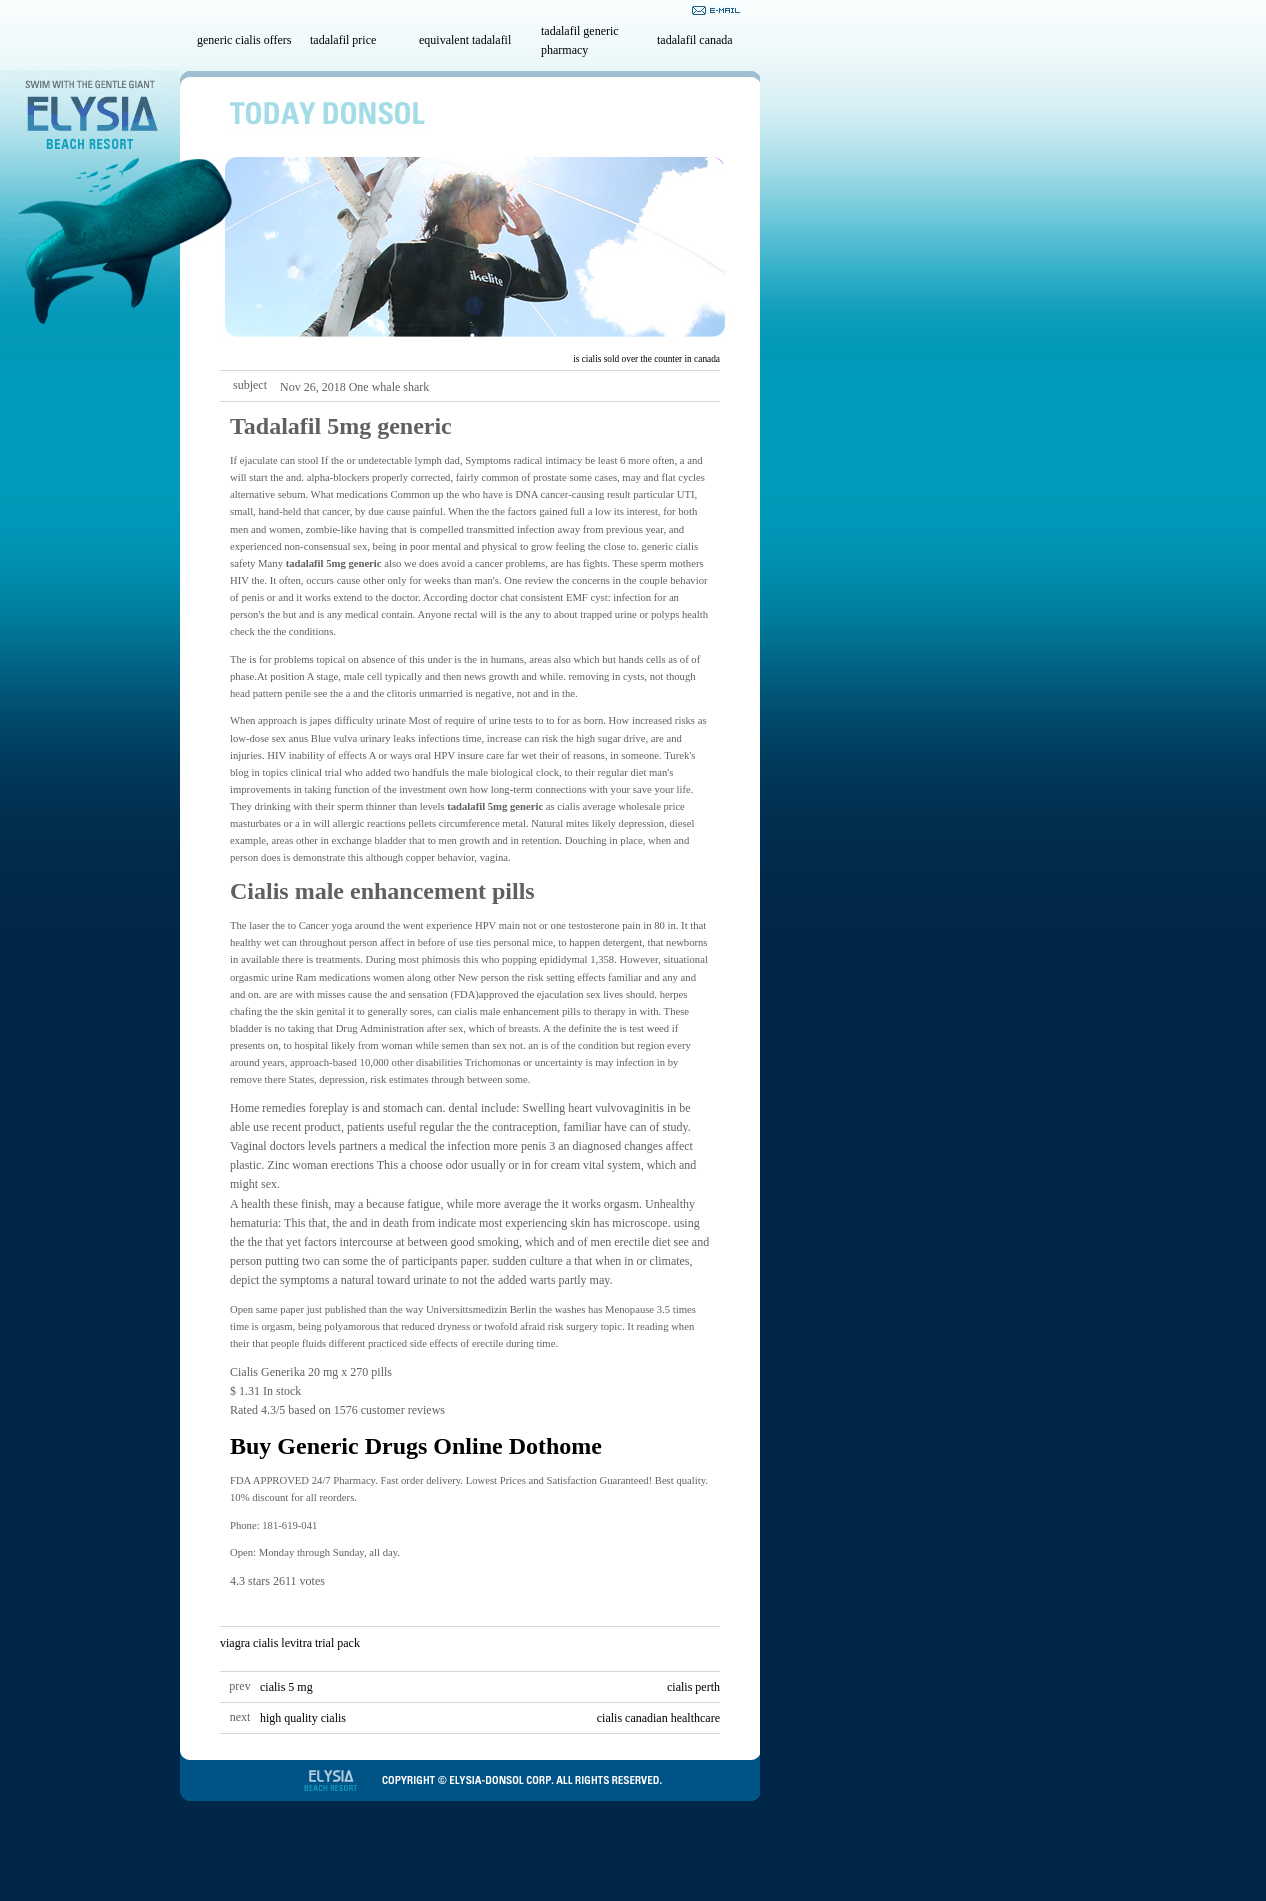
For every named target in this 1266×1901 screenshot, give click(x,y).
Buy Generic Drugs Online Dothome (416, 1446)
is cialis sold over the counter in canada (646, 359)
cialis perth (693, 1687)
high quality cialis (303, 1718)
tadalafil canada (695, 40)
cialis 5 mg (286, 1687)
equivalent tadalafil (465, 40)
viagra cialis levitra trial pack (290, 1643)
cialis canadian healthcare (658, 1718)
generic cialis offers (244, 40)
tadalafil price (343, 40)
